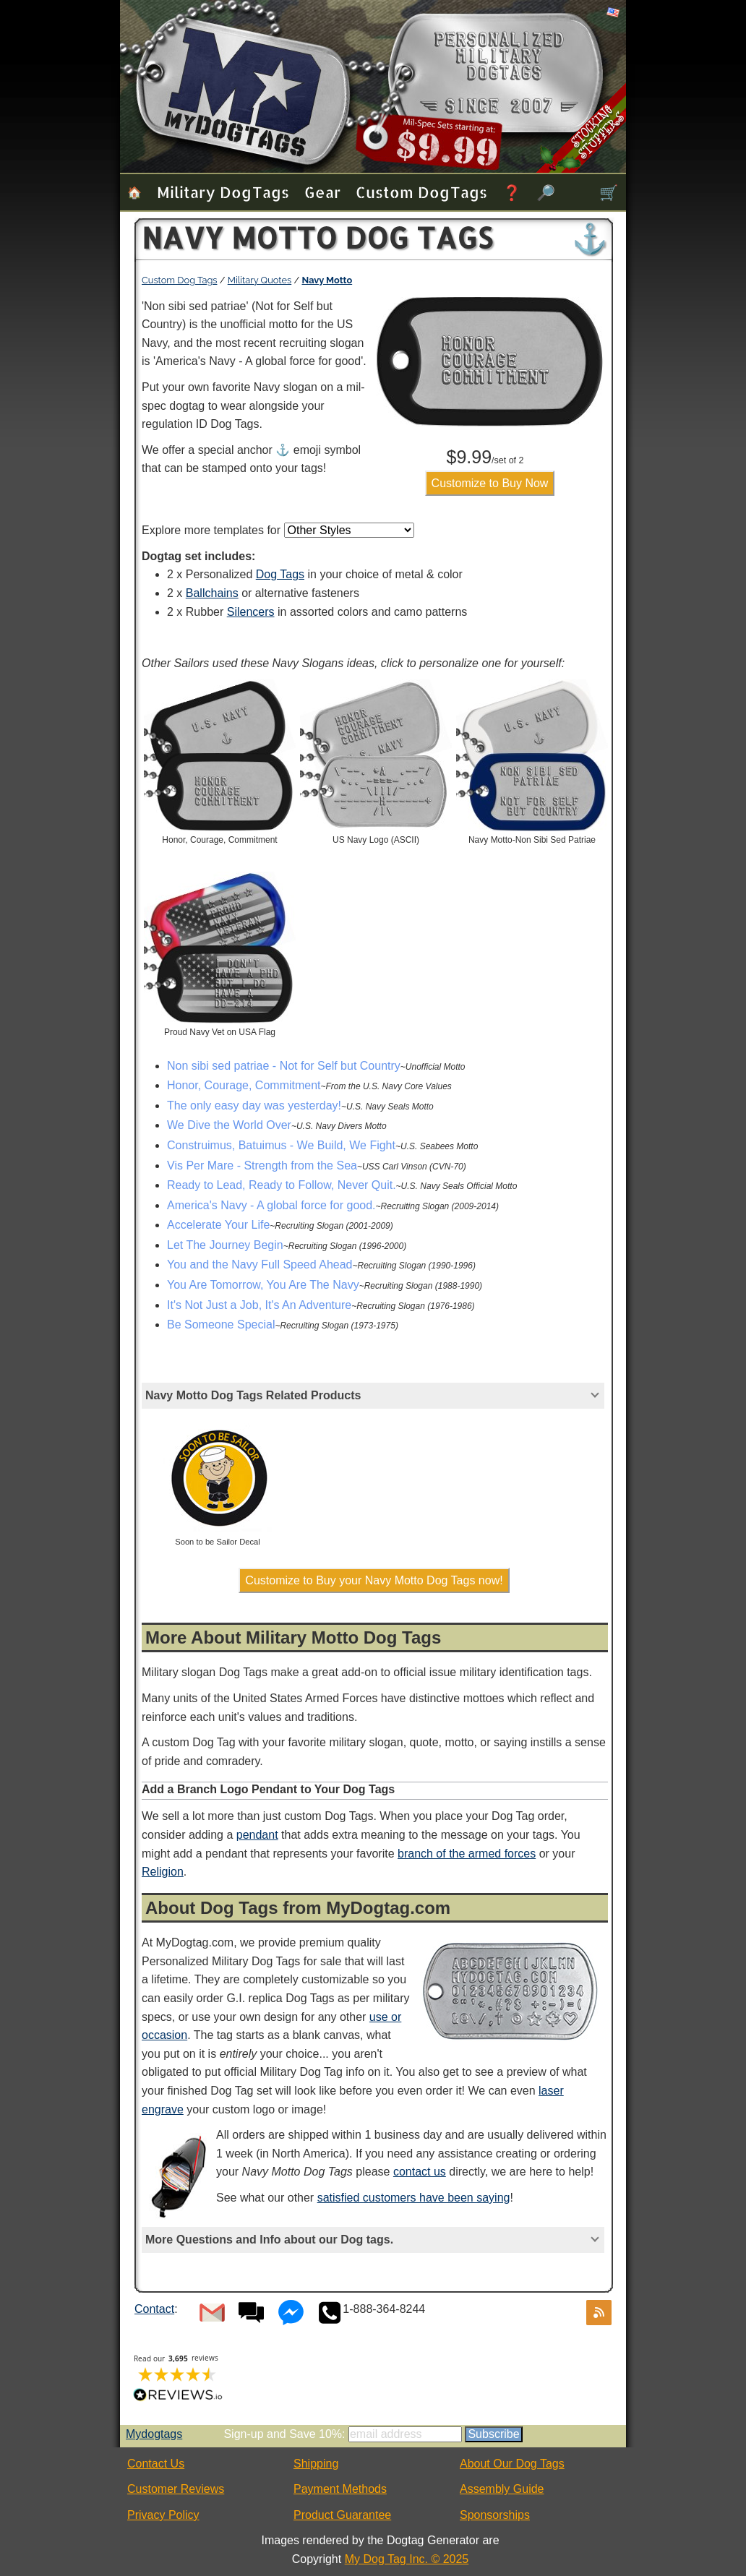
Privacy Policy (163, 2515)
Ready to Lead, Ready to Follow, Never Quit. (281, 1185)
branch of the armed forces (467, 1853)
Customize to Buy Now (490, 483)
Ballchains (212, 593)
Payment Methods (340, 2489)
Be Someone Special (221, 1324)
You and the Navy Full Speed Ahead (260, 1264)
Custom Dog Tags (421, 192)
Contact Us (155, 2463)
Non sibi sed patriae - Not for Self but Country (283, 1066)
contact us (419, 2171)
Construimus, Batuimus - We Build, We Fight (281, 1145)
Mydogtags (154, 2434)
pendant (257, 1835)
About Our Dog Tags (512, 2463)
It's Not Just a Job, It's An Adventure (259, 1305)
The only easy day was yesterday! (254, 1105)
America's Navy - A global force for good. (271, 1205)
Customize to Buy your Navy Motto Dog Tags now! (373, 1580)
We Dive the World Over (229, 1125)
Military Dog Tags (223, 192)
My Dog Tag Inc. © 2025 (407, 2559)
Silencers (251, 612)
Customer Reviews (175, 2489)
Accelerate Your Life (218, 1225)
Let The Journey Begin (225, 1245)
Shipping (315, 2463)
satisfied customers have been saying (413, 2197)
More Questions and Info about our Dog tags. (269, 2239)
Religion (163, 1872)
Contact (154, 2309)
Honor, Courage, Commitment (244, 1085)
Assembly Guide (502, 2489)
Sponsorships (495, 2515)
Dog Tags (280, 574)
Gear (322, 192)
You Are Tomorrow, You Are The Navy (263, 1285)
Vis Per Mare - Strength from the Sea (262, 1165)
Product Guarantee (342, 2515)
